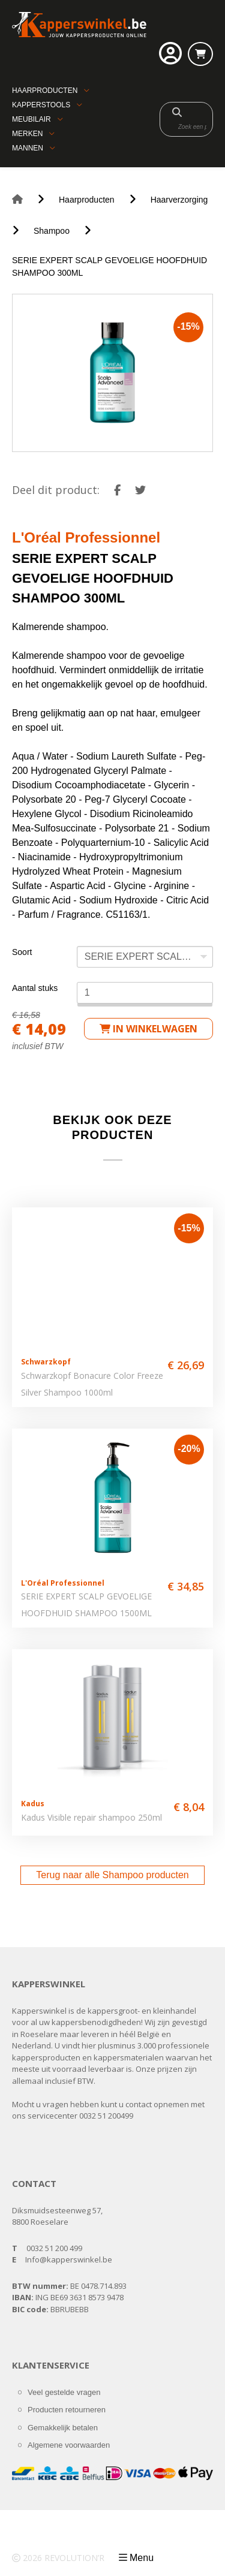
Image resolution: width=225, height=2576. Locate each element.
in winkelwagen (148, 1028)
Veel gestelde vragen (64, 2392)
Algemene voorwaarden (69, 2445)
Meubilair (31, 119)
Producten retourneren (67, 2409)
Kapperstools (41, 105)
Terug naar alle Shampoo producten (112, 1875)
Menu (142, 2558)
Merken (27, 133)
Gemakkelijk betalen (63, 2427)
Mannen (27, 148)
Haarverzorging (179, 199)
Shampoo (52, 231)
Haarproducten (44, 90)
